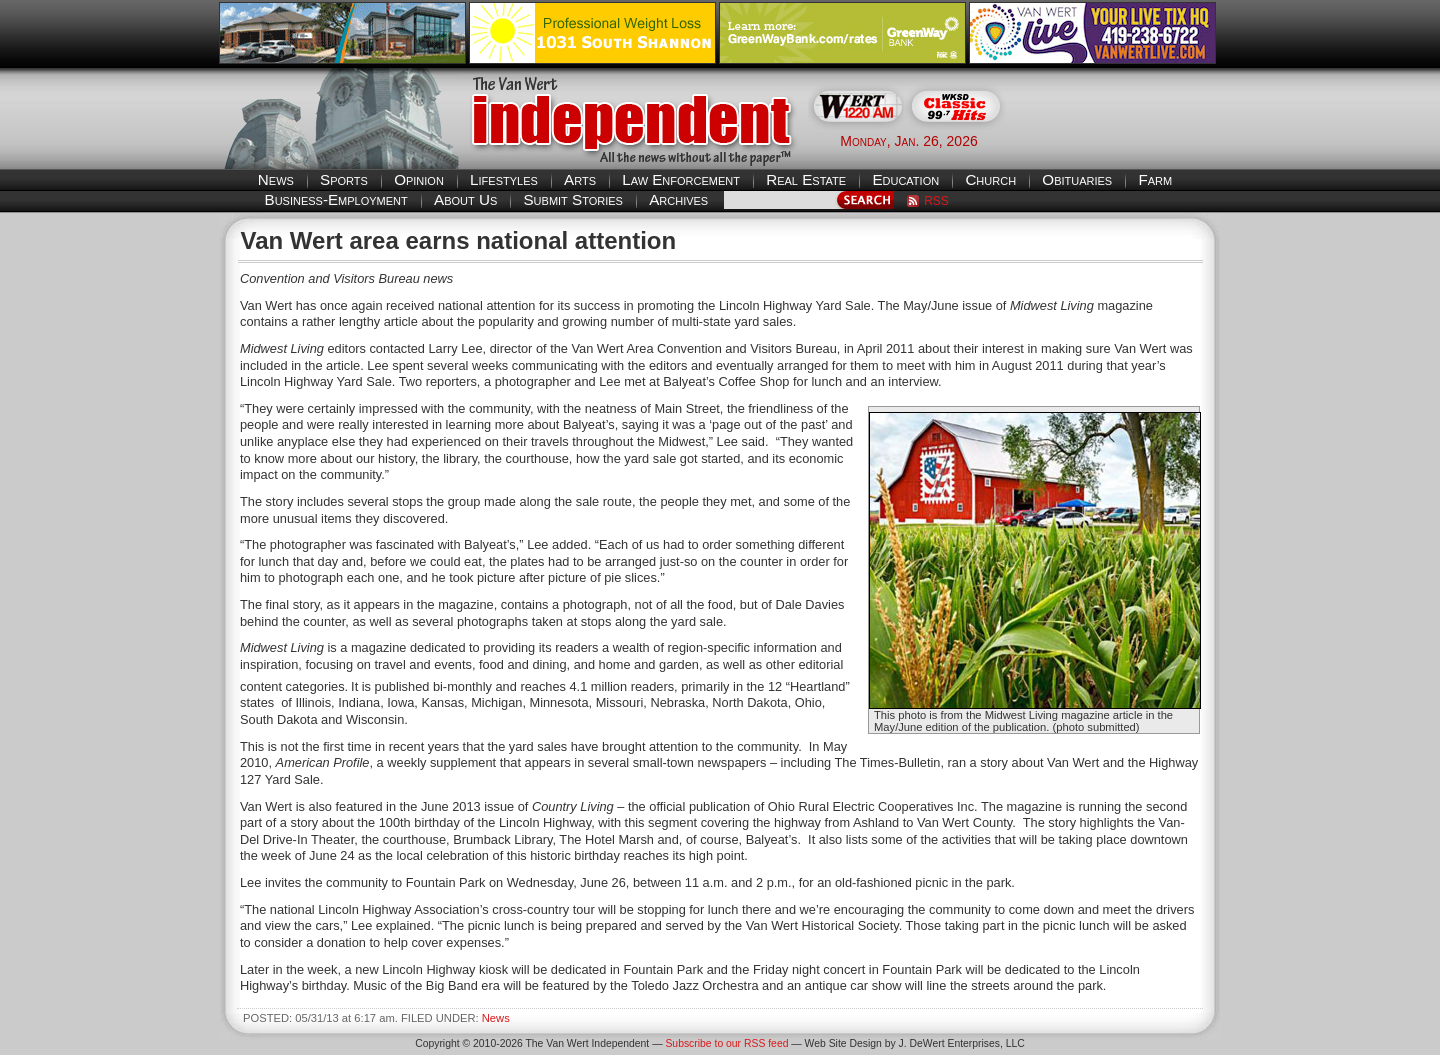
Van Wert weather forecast (1121, 140)
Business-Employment (336, 199)
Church (990, 179)
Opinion (419, 179)
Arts (580, 179)
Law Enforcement (681, 179)
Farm (1155, 179)
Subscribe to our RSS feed (726, 1043)
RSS (936, 201)
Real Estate (806, 179)
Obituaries (1077, 179)
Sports (344, 179)
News (276, 179)
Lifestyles (504, 179)
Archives (678, 199)
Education (905, 179)
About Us (465, 199)
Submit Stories (572, 199)
